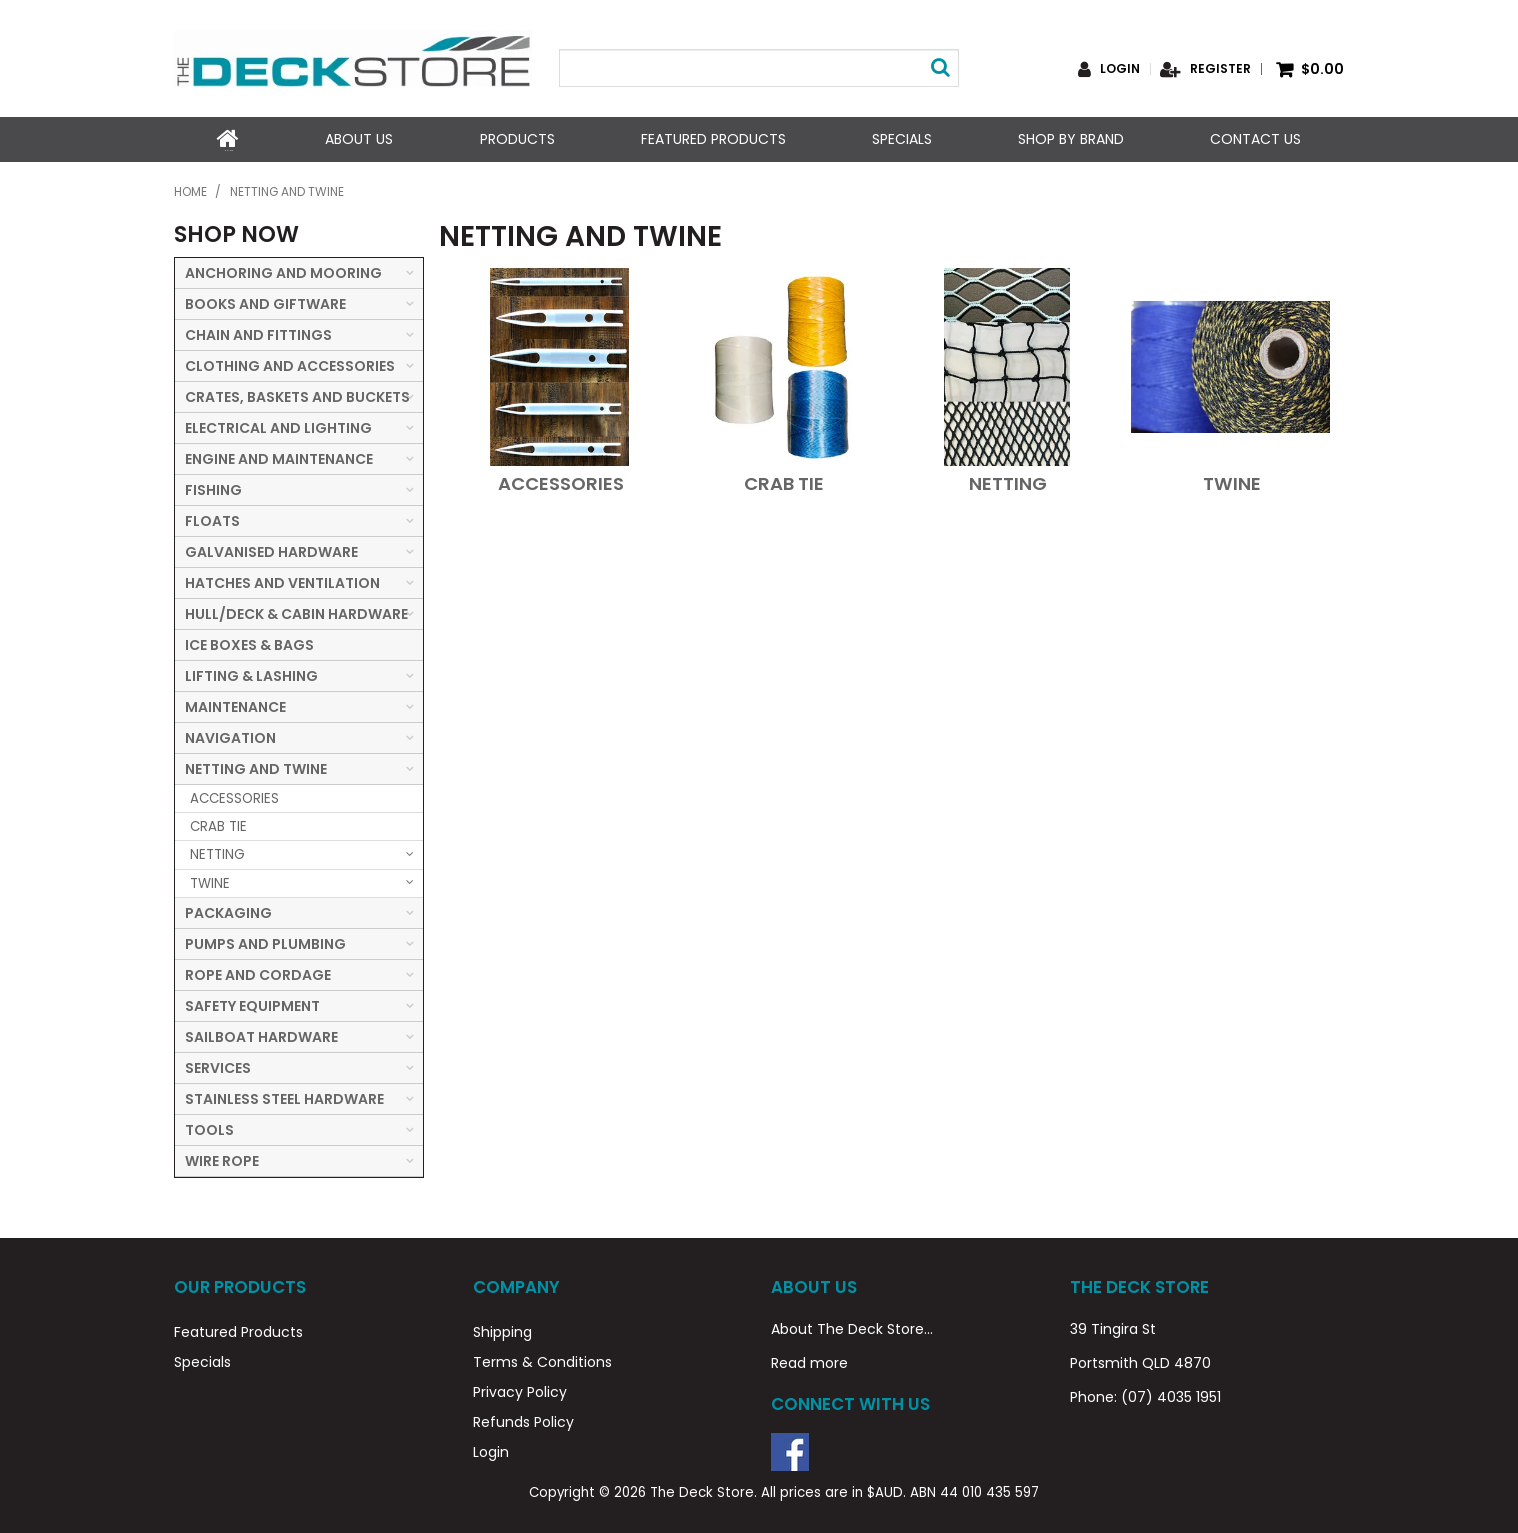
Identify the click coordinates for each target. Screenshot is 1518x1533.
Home (228, 139)
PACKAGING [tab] (228, 911)
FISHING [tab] (213, 488)
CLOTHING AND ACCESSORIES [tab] (290, 364)
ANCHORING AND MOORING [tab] (283, 271)
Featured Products (712, 139)
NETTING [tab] (217, 853)
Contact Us (1255, 139)
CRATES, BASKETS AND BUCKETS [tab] (297, 395)
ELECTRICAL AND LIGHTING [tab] (278, 426)
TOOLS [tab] (209, 1128)
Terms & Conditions (542, 1360)
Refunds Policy (523, 1420)
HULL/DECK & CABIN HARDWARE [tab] (296, 612)
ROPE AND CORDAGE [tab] (258, 973)
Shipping (502, 1330)
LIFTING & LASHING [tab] (251, 674)
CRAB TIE (784, 481)
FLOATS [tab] (212, 519)
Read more (809, 1361)
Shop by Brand (1071, 139)
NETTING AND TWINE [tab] (256, 767)
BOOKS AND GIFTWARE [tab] (265, 302)
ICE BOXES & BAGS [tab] (249, 643)
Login (1120, 69)
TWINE (1232, 481)
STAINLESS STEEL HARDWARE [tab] (284, 1097)
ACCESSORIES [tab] (234, 796)
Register (1220, 69)
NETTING (1008, 481)
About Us (359, 139)
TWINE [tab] (210, 881)
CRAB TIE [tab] (218, 824)
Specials (902, 139)
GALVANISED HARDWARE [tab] (271, 550)
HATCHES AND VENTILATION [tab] (282, 581)
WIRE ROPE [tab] (222, 1159)
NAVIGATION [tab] (230, 736)
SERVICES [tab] (218, 1066)
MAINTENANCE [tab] (235, 705)
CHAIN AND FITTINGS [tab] (258, 333)
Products (516, 139)
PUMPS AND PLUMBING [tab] (265, 942)
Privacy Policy (520, 1390)
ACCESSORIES (561, 481)
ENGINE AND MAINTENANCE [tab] (279, 457)
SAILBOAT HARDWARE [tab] (261, 1035)
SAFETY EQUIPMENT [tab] (252, 1004)
